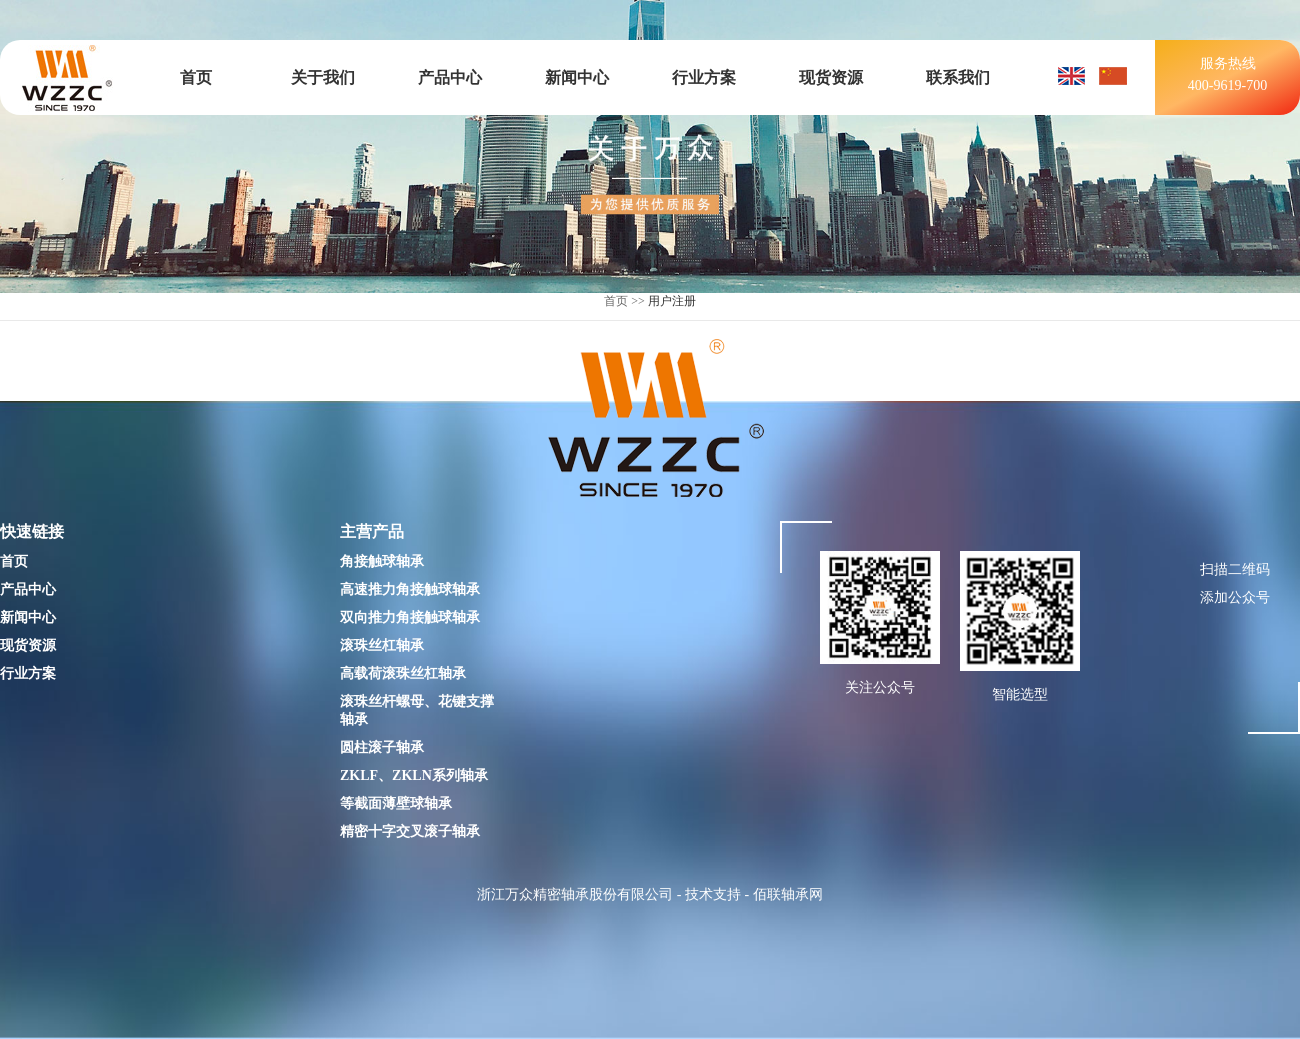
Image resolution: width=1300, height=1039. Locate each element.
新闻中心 (577, 77)
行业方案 (704, 77)
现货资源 (831, 77)
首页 (196, 77)
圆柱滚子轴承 (382, 747)
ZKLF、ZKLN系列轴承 (414, 775)
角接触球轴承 (382, 561)
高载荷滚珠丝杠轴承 (403, 673)
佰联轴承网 (788, 894)
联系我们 (958, 77)
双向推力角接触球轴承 (410, 617)
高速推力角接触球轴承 (410, 589)
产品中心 (450, 77)
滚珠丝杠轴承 (382, 645)
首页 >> (624, 301)
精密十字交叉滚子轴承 (410, 831)
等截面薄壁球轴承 (396, 803)
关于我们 (323, 77)
